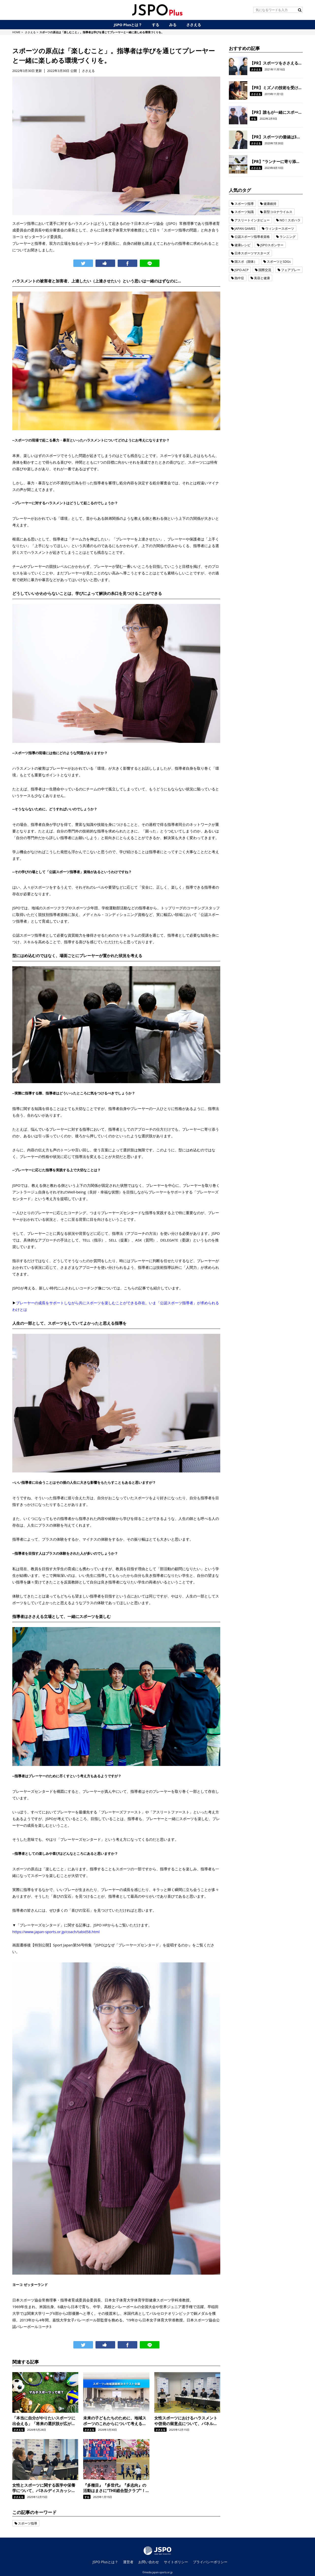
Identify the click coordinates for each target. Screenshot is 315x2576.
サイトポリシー (176, 2562)
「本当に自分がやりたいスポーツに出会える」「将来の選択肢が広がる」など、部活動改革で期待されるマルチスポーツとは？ (43, 2420)
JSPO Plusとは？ (105, 2562)
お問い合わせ (148, 2562)
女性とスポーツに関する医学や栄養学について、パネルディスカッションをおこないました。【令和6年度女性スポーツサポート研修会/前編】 (45, 2488)
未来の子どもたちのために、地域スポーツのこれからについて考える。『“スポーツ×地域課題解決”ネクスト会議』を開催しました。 (115, 2420)
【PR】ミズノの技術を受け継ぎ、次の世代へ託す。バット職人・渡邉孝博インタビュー (276, 87)
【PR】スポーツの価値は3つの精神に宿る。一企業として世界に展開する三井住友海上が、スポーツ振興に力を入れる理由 (275, 137)
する (86, 2497)
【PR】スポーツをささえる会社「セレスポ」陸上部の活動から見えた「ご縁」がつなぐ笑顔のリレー (276, 63)
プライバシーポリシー (210, 2562)
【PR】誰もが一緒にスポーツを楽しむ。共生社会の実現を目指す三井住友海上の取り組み (276, 112)
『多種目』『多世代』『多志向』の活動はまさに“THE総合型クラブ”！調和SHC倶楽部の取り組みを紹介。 (114, 2488)
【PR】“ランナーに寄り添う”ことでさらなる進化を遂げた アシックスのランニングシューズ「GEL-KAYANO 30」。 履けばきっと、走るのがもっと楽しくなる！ (276, 161)
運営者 (128, 2562)
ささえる (18, 2429)
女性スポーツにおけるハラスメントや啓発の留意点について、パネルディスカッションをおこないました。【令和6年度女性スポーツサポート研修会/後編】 (187, 2420)
